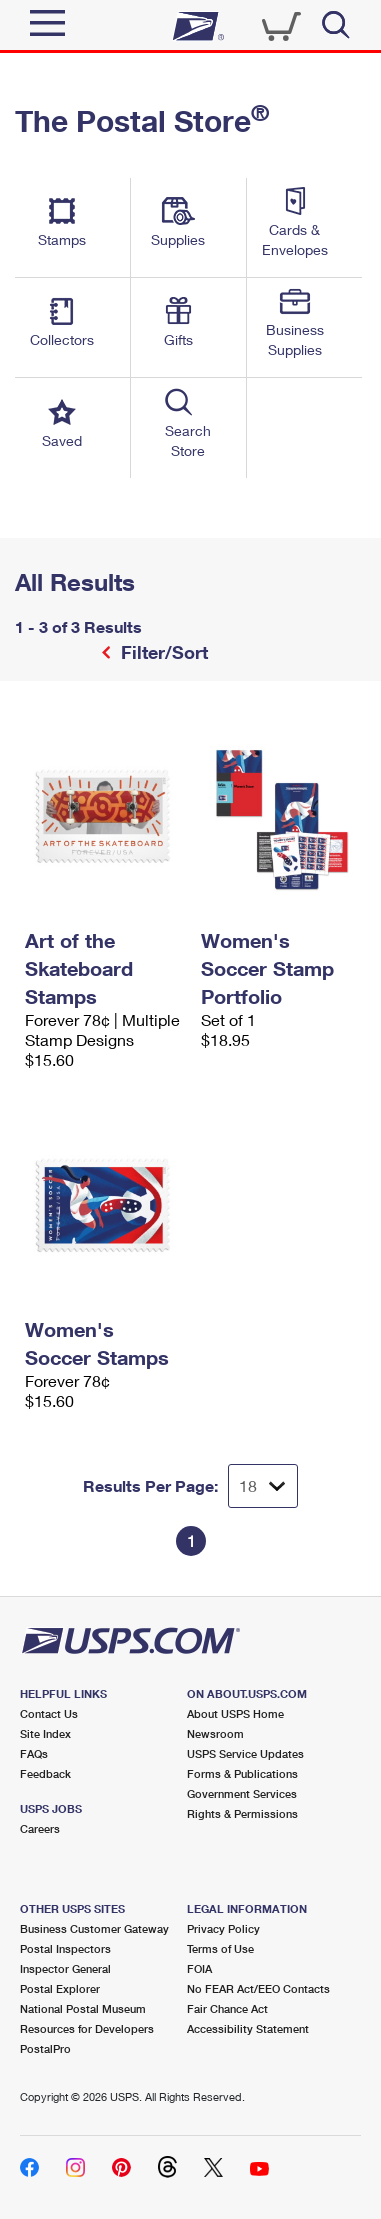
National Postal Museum (83, 2008)
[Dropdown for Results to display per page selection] (263, 1486)
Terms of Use (220, 1948)
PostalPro (45, 2048)
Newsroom (215, 1733)
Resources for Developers (87, 2028)
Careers (40, 1828)
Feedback (45, 1773)
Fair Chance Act (227, 2008)
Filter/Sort (162, 652)
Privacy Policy (223, 1928)
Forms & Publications (242, 1773)
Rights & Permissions (242, 1813)
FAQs (34, 1753)
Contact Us (49, 1713)
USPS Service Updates (245, 1753)
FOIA (199, 1968)
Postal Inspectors (65, 1948)
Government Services (242, 1793)
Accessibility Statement (248, 2028)
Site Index (45, 1733)
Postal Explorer (60, 1988)
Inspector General (65, 1968)
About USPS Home (235, 1713)
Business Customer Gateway (94, 1928)
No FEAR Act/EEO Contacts (258, 1988)
